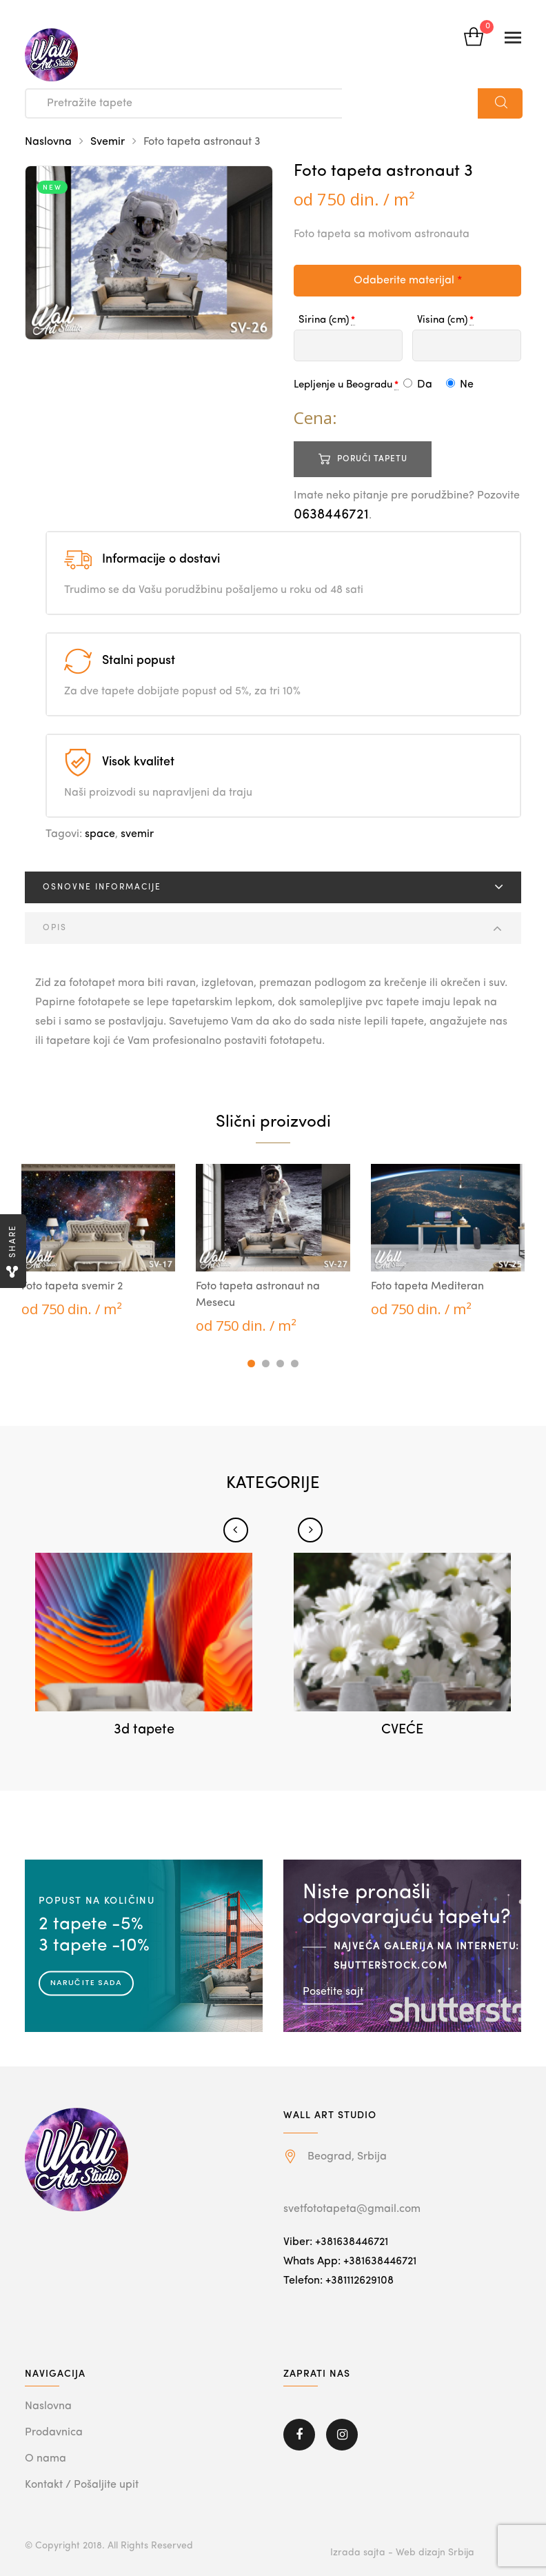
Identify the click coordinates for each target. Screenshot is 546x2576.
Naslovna (48, 142)
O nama (45, 2458)
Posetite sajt (333, 1991)
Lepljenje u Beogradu (343, 385)
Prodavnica (54, 2432)
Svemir (107, 142)
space (100, 834)
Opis (55, 928)
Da (417, 384)
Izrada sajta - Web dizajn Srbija (402, 2552)
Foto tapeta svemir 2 (72, 1286)
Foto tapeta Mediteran (427, 1286)
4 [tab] (295, 1363)
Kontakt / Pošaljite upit (82, 2485)
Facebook (299, 2435)
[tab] (273, 887)
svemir (137, 834)
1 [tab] (251, 1363)
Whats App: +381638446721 (349, 2261)
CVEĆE (402, 1730)
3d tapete (144, 1730)
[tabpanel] (98, 1241)
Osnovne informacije (102, 887)
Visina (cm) (442, 320)
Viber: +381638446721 (335, 2242)
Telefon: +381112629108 (338, 2280)
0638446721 (331, 515)
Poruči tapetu (372, 459)
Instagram (342, 2435)
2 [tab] (266, 1363)
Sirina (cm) (324, 320)
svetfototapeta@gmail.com (352, 2209)
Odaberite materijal (408, 280)
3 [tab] (280, 1363)
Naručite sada (86, 1982)
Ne (460, 384)
